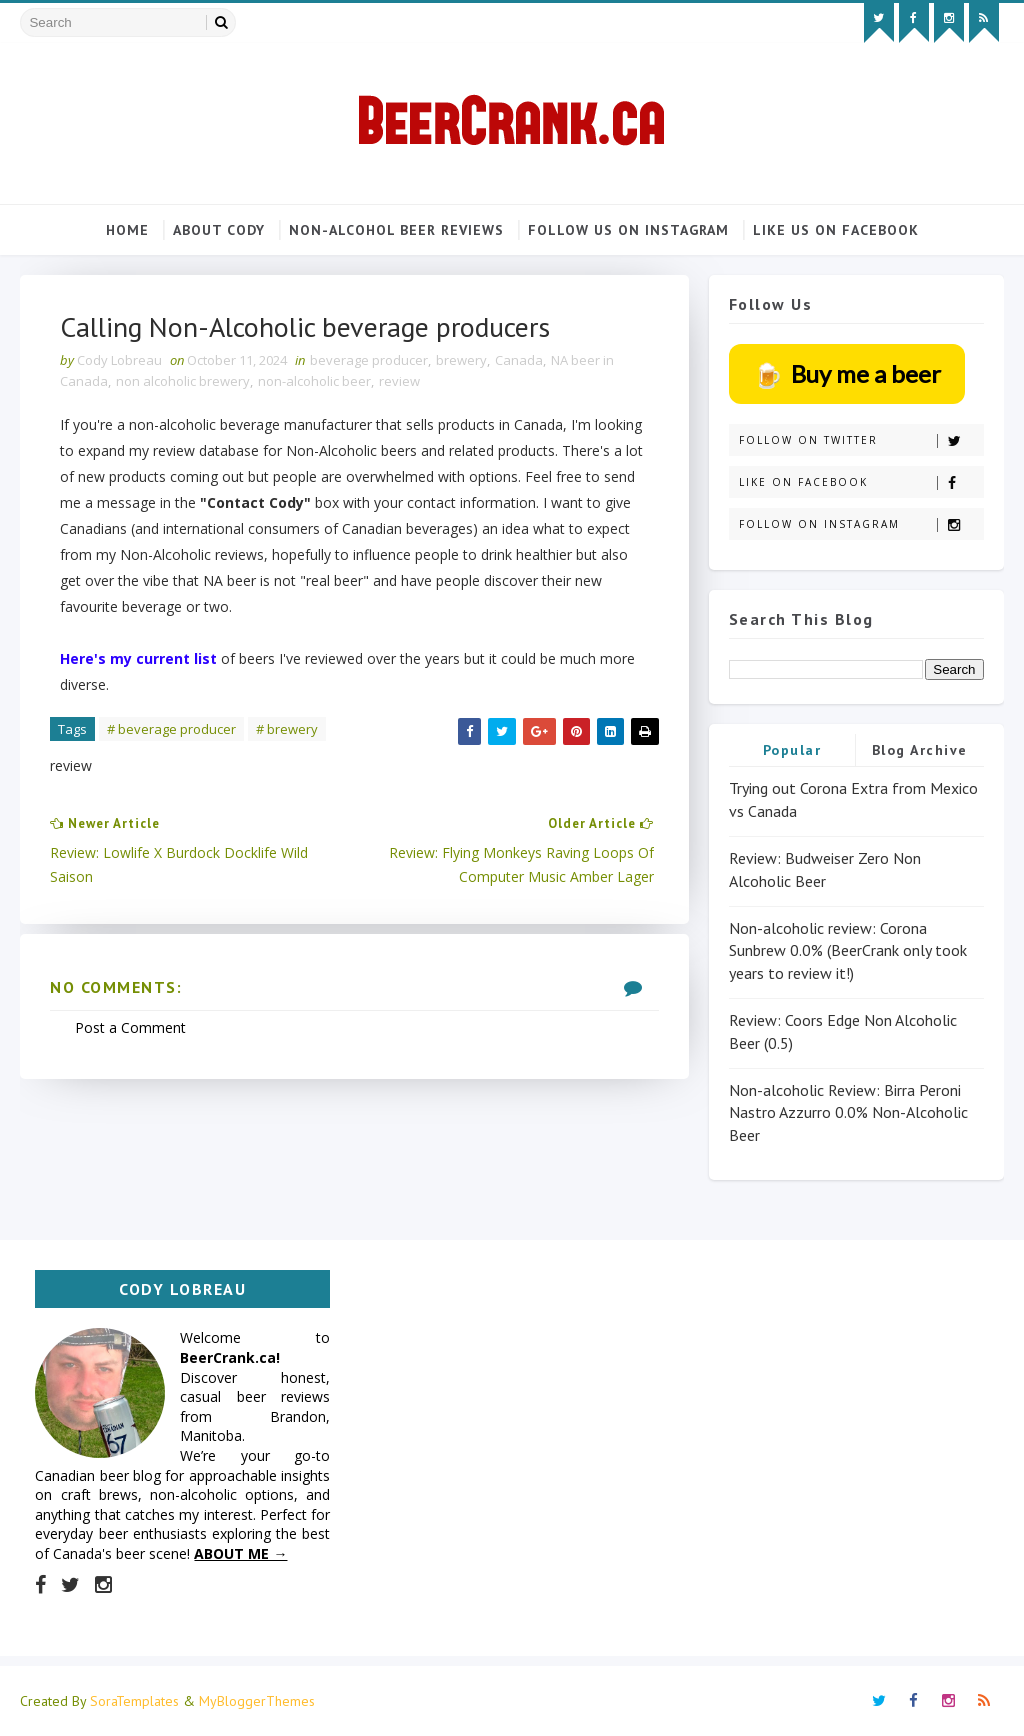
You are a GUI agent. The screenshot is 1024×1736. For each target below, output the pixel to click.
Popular (792, 750)
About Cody (219, 230)
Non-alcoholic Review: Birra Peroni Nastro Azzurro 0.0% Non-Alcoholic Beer (848, 1112)
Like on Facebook (861, 482)
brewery (461, 360)
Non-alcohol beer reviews (396, 230)
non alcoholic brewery (183, 381)
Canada (519, 360)
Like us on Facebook (836, 230)
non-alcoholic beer (314, 381)
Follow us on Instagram (628, 230)
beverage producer (369, 360)
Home (127, 230)
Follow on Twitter (861, 440)
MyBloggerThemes (257, 1701)
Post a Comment (130, 1027)
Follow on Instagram (861, 524)
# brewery (287, 729)
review (399, 381)
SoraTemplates (134, 1701)
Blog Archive (920, 750)
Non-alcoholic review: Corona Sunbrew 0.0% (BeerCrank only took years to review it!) (848, 950)
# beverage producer (171, 729)
